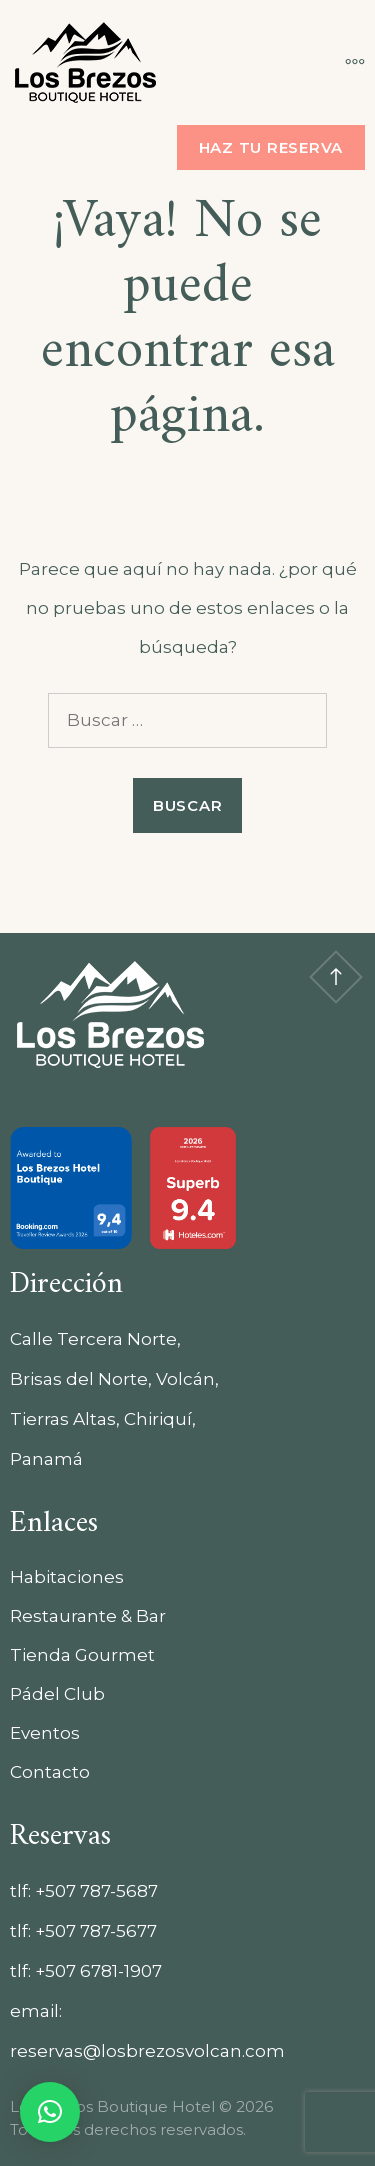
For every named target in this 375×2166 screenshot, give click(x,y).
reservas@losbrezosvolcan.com (147, 2051)
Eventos (45, 1733)
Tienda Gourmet (82, 1655)
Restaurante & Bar (88, 1616)
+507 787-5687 (96, 1891)
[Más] (345, 62)
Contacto (50, 1772)
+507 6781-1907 (98, 1971)
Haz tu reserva (271, 147)
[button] (50, 2112)
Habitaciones (67, 1577)
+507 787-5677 (96, 1931)
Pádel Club (57, 1694)
